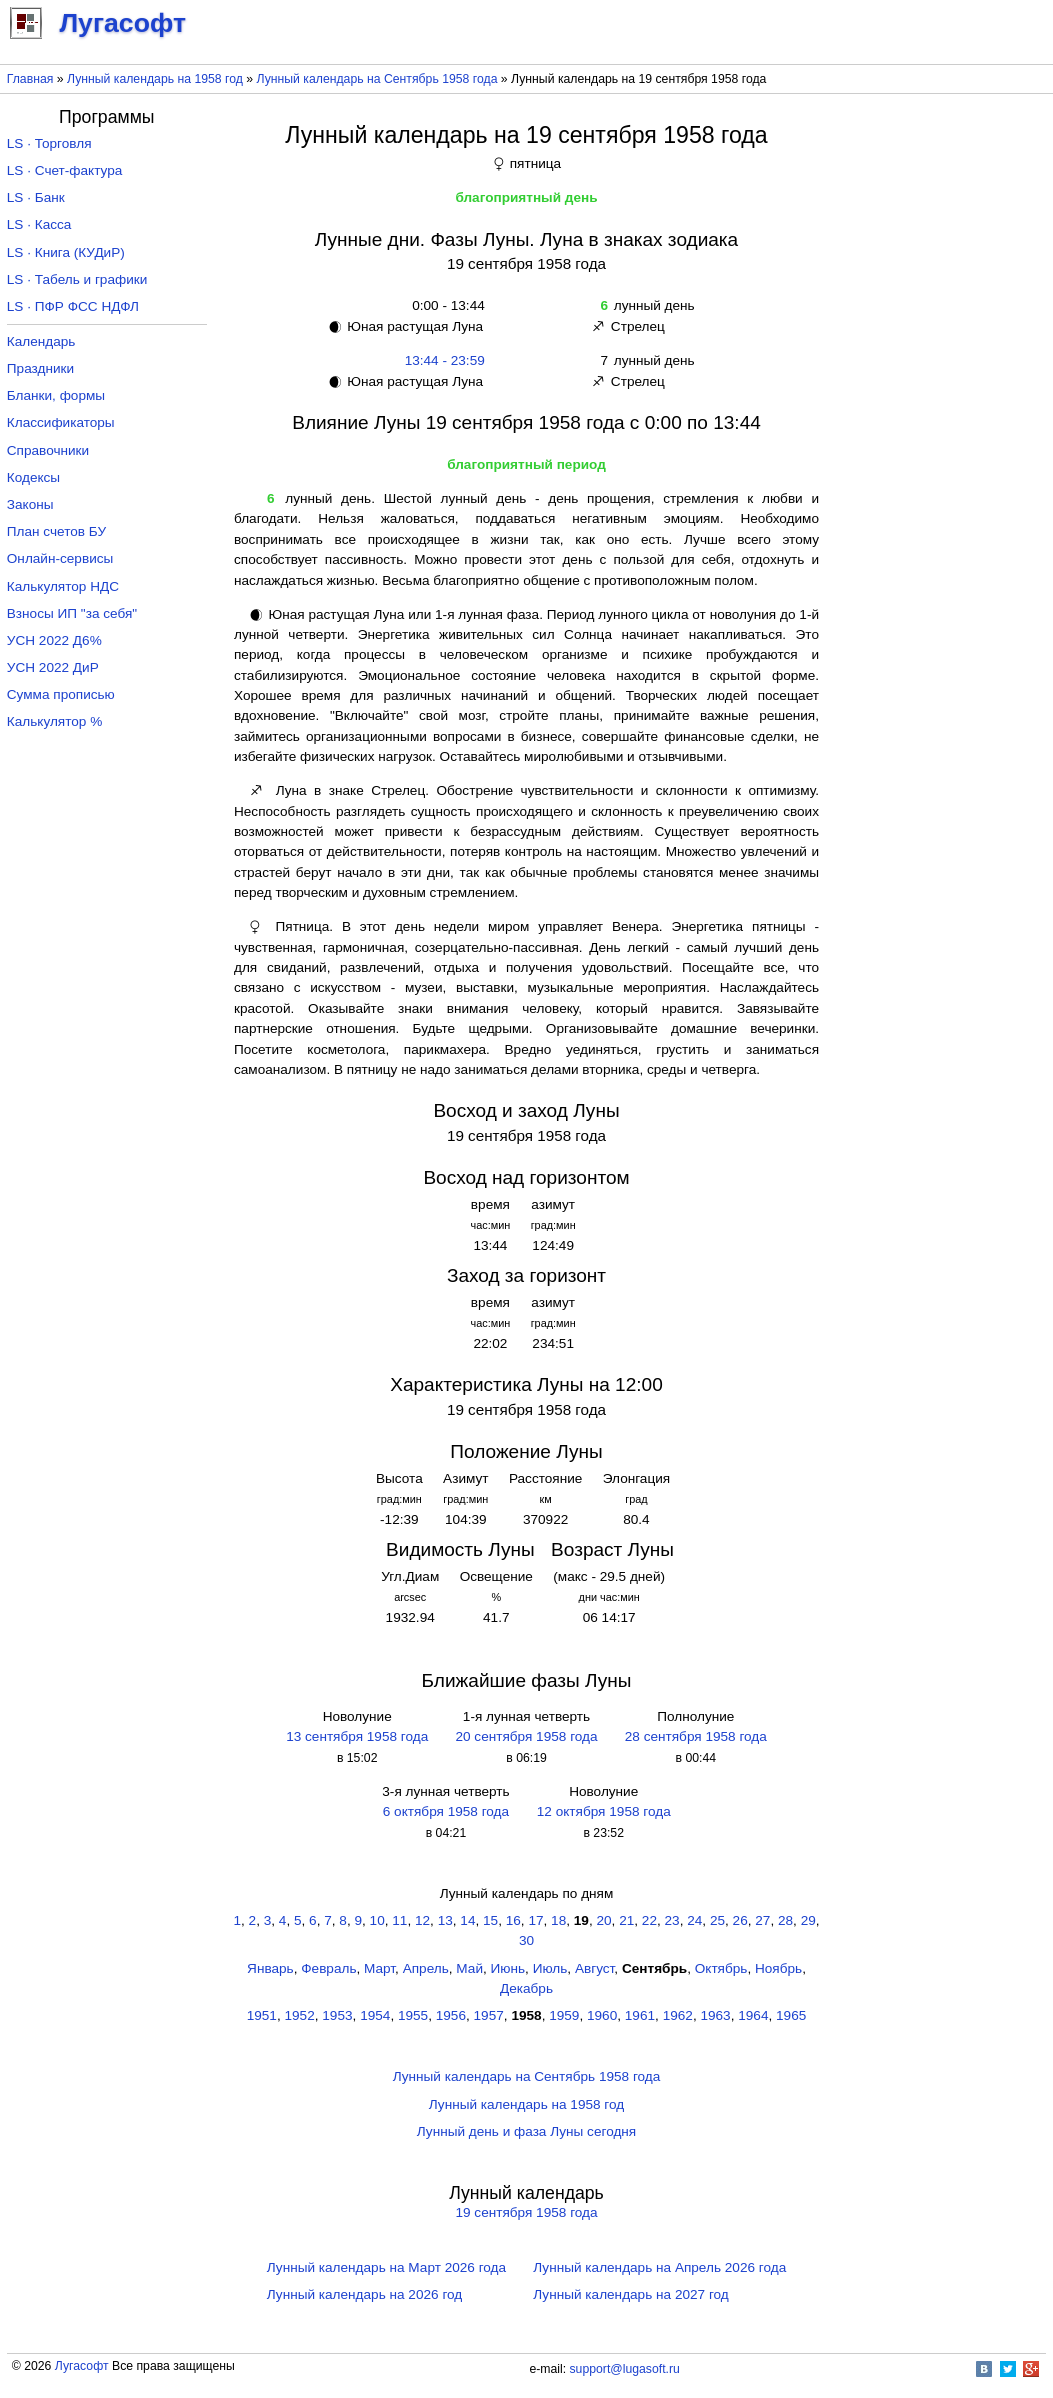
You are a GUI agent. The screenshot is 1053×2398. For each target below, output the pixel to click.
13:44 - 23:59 (445, 360)
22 (649, 1920)
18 (558, 1920)
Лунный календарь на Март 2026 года (386, 2267)
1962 (678, 2015)
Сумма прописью (61, 694)
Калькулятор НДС (63, 586)
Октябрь (721, 1968)
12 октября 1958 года (604, 1811)
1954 (375, 2015)
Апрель (426, 1968)
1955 (413, 2015)
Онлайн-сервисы (60, 558)
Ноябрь (778, 1968)
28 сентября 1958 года (696, 1736)
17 (535, 1920)
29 (808, 1920)
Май (469, 1968)
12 (422, 1920)
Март (379, 1968)
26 (740, 1920)
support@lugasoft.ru (625, 2369)
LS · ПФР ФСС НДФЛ (73, 306)
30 (526, 1940)
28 (785, 1920)
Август (594, 1968)
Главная (30, 79)
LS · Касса (39, 224)
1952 (300, 2015)
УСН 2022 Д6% (54, 640)
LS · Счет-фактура (65, 170)
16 (513, 1920)
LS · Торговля (49, 143)
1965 (791, 2015)
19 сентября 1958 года (526, 2212)
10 (377, 1920)
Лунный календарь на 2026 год (364, 2294)
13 (445, 1920)
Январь (270, 1968)
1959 (564, 2015)
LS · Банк (36, 197)
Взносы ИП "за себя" (72, 613)
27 (762, 1920)
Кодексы (33, 477)
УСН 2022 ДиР (53, 667)
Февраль (328, 1968)
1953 (337, 2015)
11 (399, 1920)
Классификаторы (61, 422)
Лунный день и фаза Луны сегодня (526, 2131)
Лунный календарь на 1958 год (155, 79)
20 (603, 1920)
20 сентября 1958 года (526, 1736)
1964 (753, 2015)
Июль (550, 1968)
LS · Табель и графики (77, 279)
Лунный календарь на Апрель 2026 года (659, 2267)
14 (467, 1920)
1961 (640, 2015)
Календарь (41, 341)
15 (490, 1920)
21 (626, 1920)
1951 (262, 2015)
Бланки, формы (56, 395)
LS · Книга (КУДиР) (66, 252)
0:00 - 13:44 (445, 305)
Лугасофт (82, 2366)
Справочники (48, 450)
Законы (30, 504)
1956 (451, 2015)
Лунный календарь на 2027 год (630, 2294)
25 (717, 1920)
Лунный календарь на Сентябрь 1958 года (377, 79)
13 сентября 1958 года (357, 1736)
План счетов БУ (56, 531)
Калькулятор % (54, 721)
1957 (489, 2015)
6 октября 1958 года (446, 1811)
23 (672, 1920)
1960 (602, 2015)
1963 (715, 2015)
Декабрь (526, 1988)
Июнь (508, 1968)
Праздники (40, 368)
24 (694, 1920)
